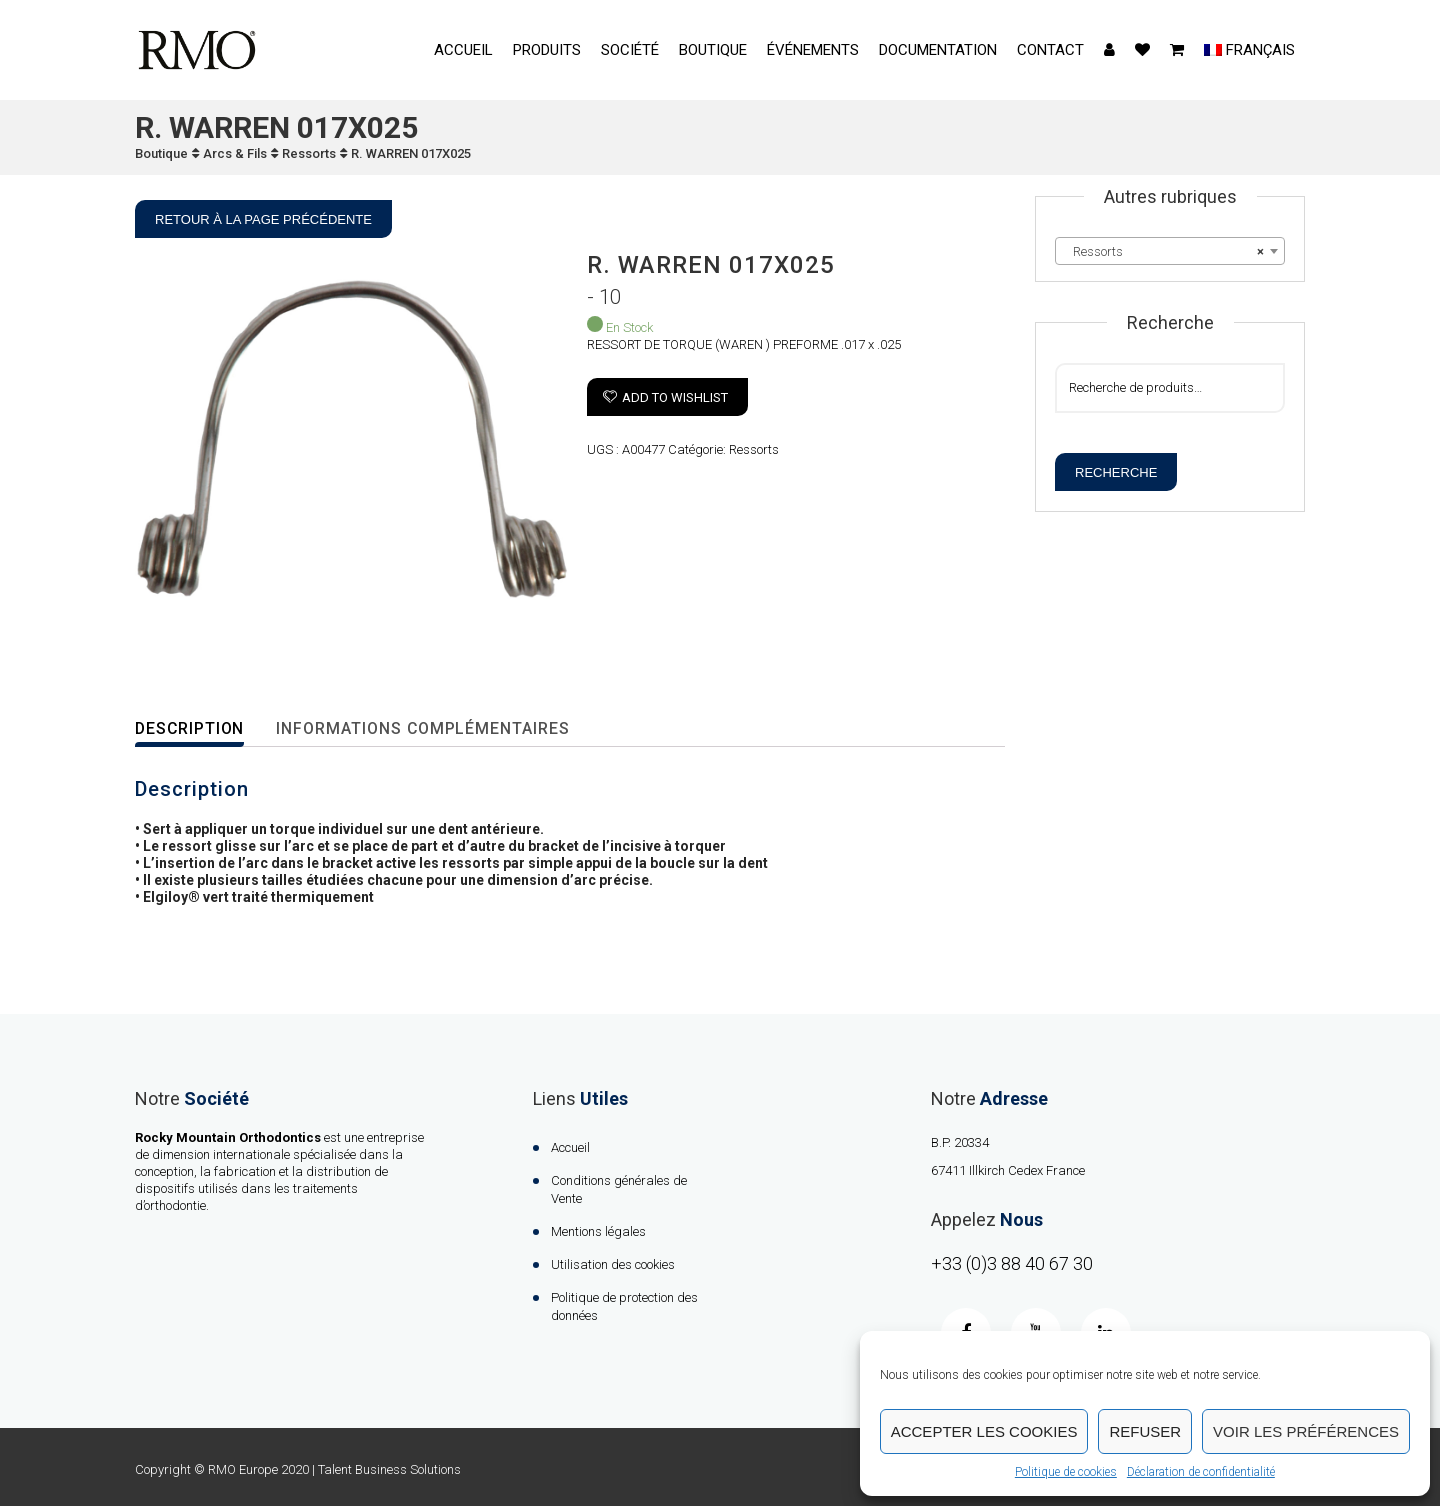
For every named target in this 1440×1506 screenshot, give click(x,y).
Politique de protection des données (624, 1306)
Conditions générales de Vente (619, 1189)
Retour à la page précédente (263, 219)
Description (191, 728)
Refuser (1145, 1431)
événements (813, 50)
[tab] (204, 729)
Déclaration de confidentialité (1201, 1472)
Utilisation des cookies (613, 1264)
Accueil (463, 50)
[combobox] (1170, 251)
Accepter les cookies (984, 1431)
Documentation (938, 50)
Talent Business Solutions (389, 1469)
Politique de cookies (1066, 1472)
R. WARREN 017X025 (411, 153)
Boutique (713, 50)
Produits (547, 50)
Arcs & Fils (235, 153)
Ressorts (309, 153)
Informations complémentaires (427, 728)
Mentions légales (598, 1231)
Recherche (1116, 472)
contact (1050, 50)
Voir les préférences (1306, 1431)
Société (630, 50)
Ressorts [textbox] (1164, 252)
